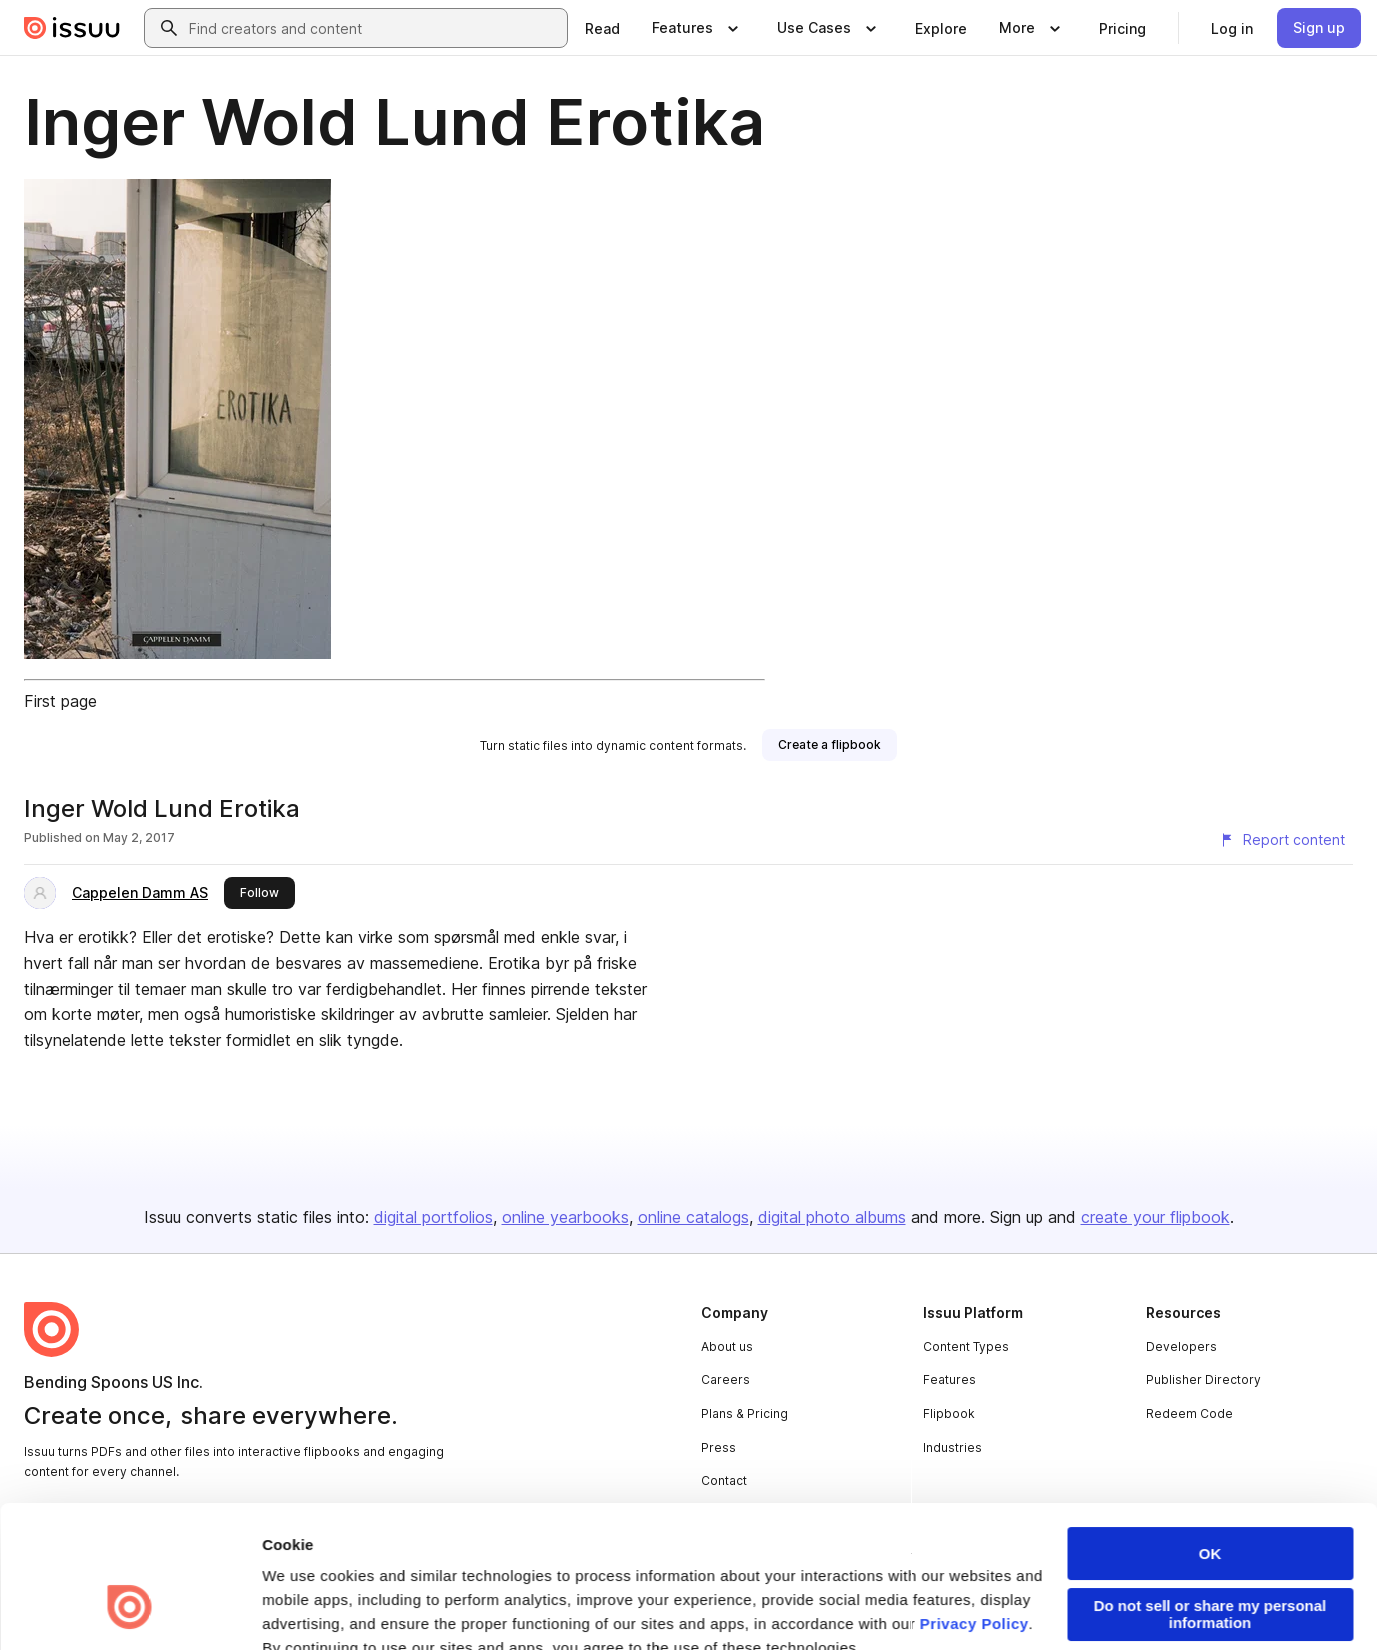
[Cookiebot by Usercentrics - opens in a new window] (129, 1611)
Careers (725, 1379)
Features (949, 1379)
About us (727, 1346)
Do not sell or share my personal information (1210, 1493)
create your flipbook (1155, 1217)
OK (1210, 1432)
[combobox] (374, 28)
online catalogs (693, 1217)
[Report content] (1282, 840)
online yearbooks (565, 1217)
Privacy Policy (974, 1502)
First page (60, 701)
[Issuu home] (72, 28)
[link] (602, 28)
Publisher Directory (1203, 1379)
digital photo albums (832, 1217)
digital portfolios (433, 1217)
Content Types (966, 1346)
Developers (1181, 1346)
